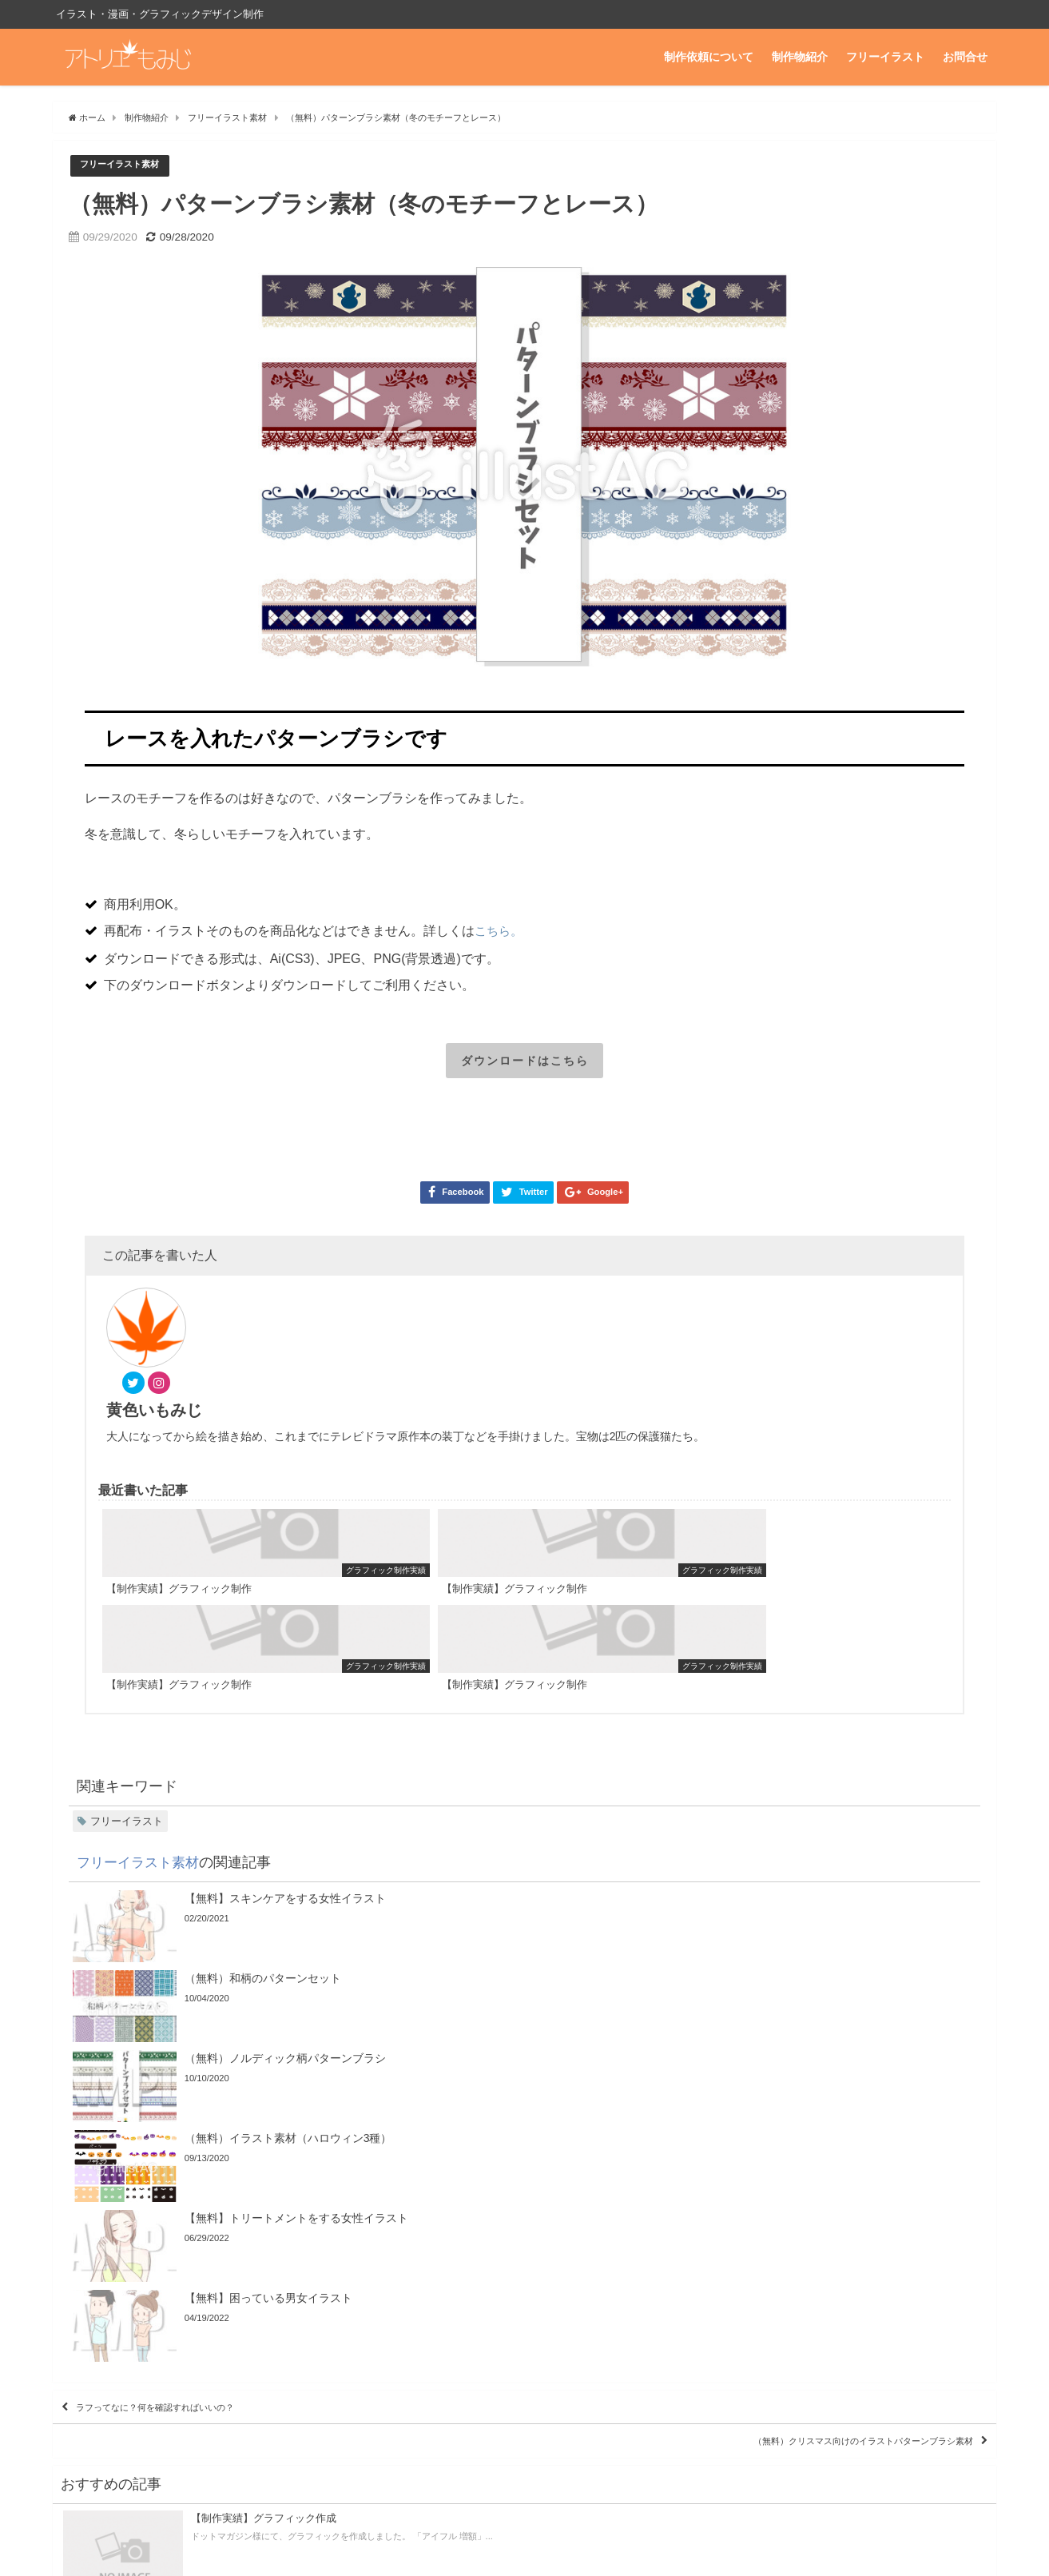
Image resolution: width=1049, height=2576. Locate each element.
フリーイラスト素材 (126, 166)
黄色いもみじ (250, 1323)
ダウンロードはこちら (525, 1062)
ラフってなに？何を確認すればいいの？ (197, 2006)
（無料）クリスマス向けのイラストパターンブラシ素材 (807, 2052)
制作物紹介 (800, 56)
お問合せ (965, 56)
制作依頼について (708, 56)
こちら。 (500, 931)
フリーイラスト (885, 56)
